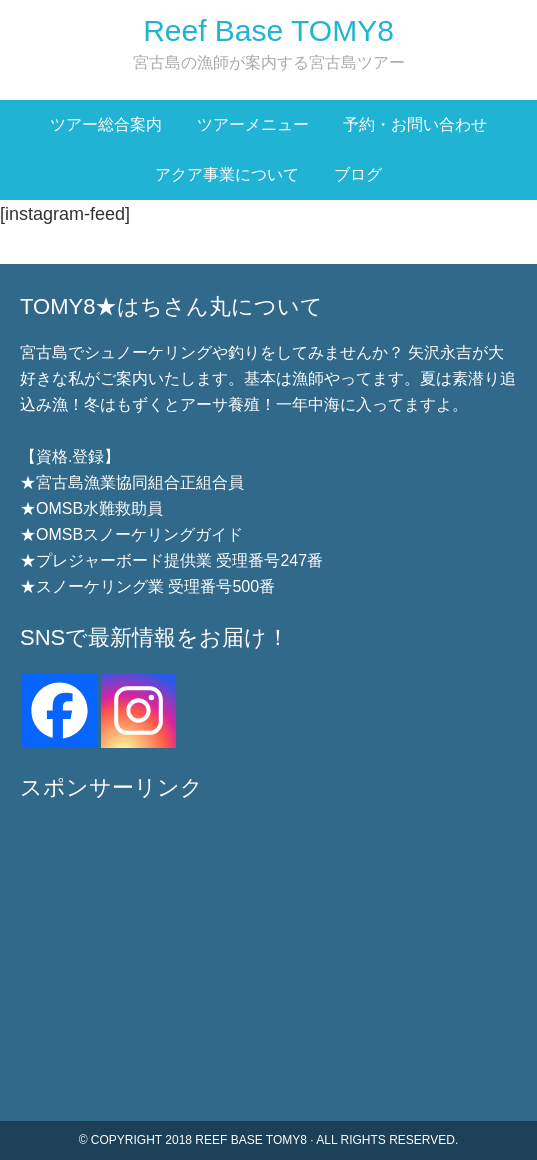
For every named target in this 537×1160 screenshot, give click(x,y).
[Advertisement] (268, 961)
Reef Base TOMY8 (268, 30)
